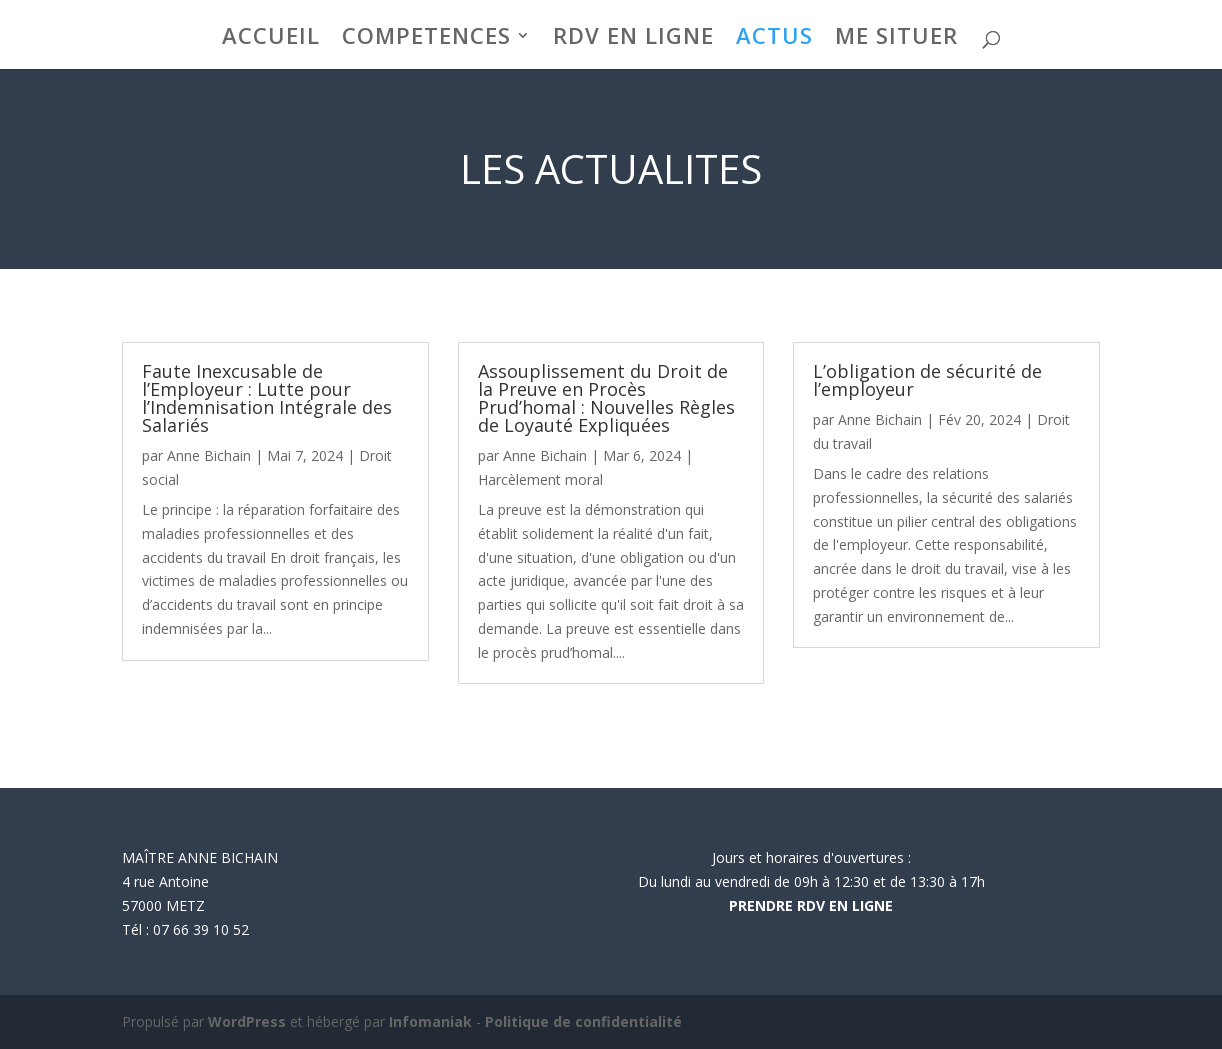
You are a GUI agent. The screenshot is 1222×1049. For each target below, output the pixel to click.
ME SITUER (896, 39)
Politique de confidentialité (583, 1021)
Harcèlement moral (540, 479)
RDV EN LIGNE (633, 39)
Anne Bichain (209, 455)
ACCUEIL (271, 39)
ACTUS (774, 39)
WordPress (247, 1021)
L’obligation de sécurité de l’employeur (927, 380)
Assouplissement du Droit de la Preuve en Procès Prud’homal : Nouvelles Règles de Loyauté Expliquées (606, 398)
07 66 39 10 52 (201, 929)
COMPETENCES (426, 39)
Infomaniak (430, 1021)
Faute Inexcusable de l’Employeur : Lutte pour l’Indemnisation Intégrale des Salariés (267, 398)
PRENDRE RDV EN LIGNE (811, 905)
